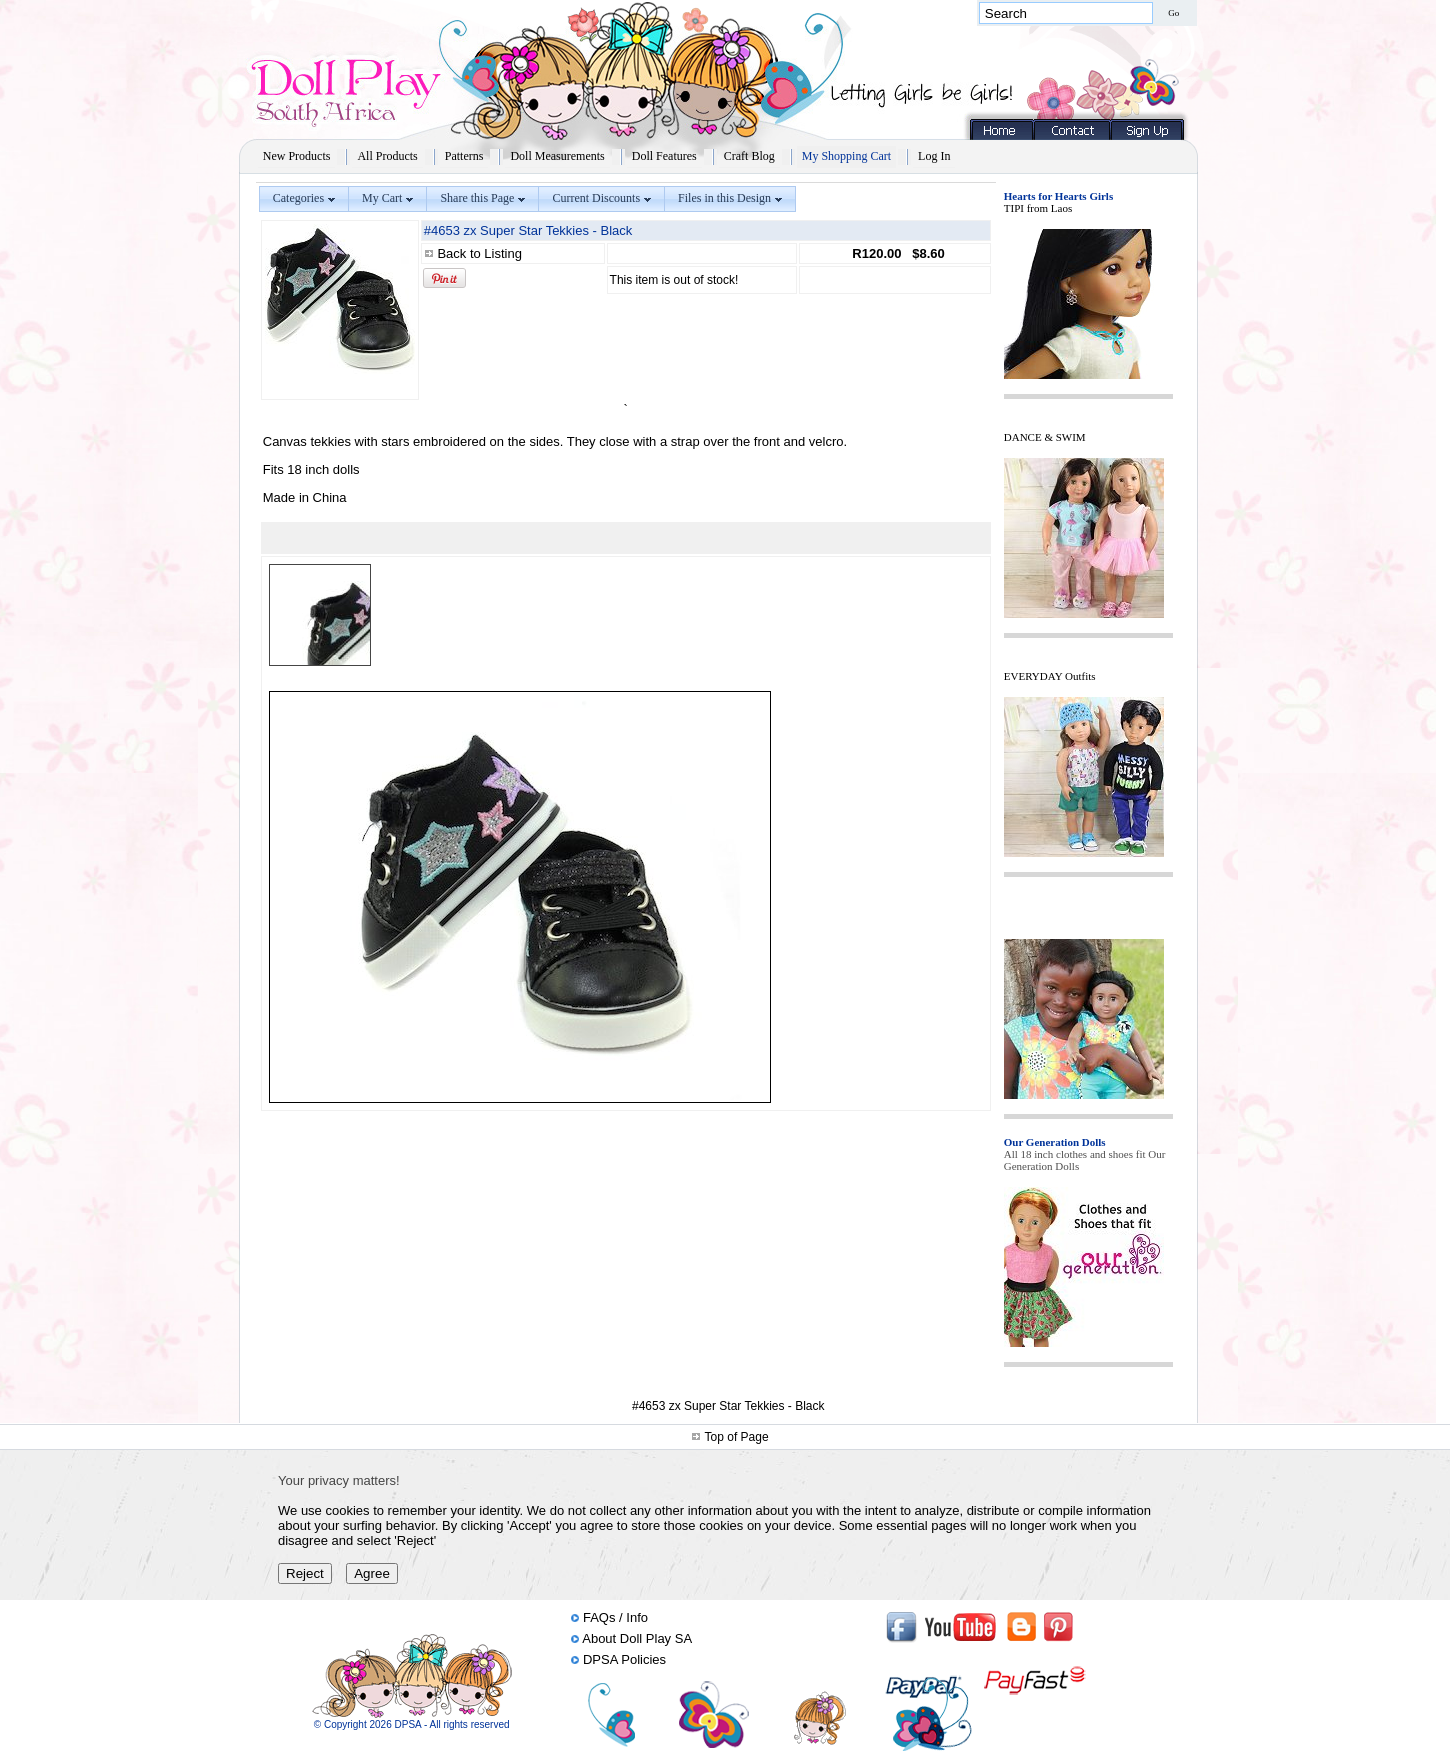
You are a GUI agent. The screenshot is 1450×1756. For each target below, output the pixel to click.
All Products (387, 156)
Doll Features (664, 156)
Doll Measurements (557, 156)
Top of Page (737, 1437)
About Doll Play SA (637, 1638)
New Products (297, 156)
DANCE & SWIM (1045, 437)
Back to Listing (479, 253)
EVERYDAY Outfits (1050, 676)
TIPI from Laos (1038, 208)
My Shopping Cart (846, 156)
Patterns (464, 156)
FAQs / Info (615, 1617)
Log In (934, 156)
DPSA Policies (624, 1659)
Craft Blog (749, 156)
